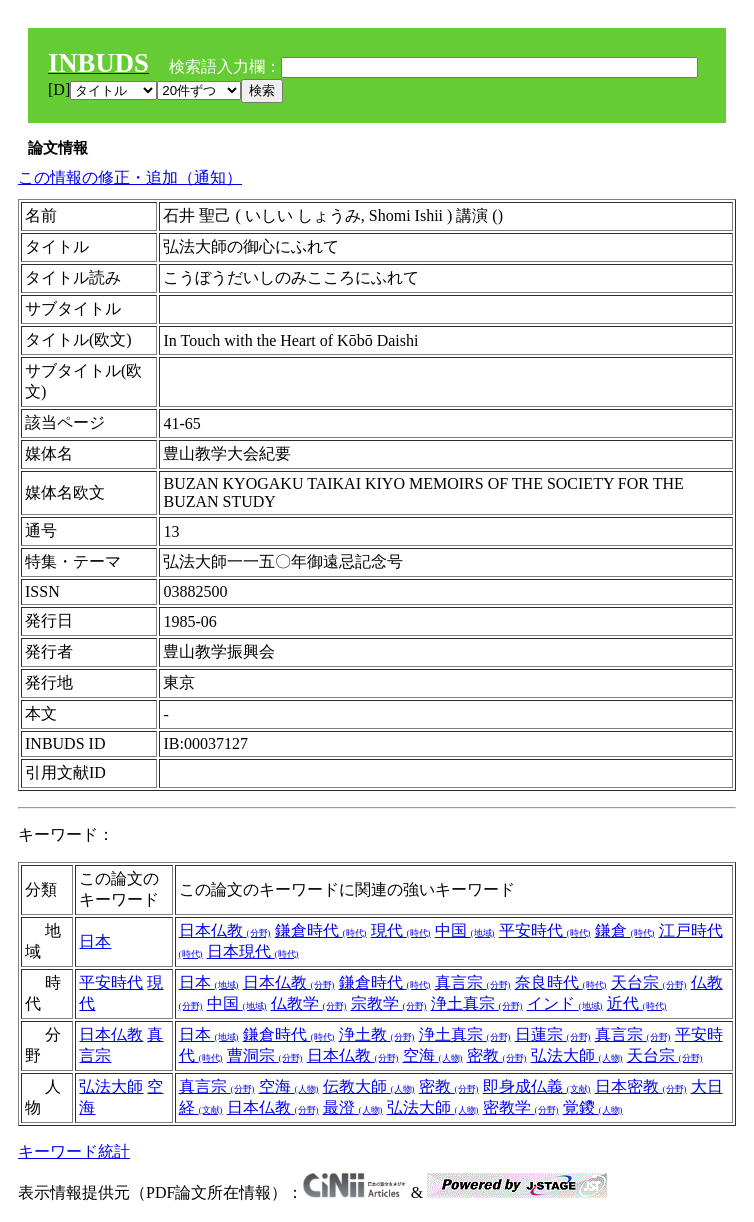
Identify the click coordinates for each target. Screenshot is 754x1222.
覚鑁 (593, 1107)
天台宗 (649, 982)
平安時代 (545, 930)
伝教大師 (369, 1086)
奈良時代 (561, 982)
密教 (497, 1055)
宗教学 (389, 1003)
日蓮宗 (553, 1034)
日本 (95, 941)
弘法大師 (577, 1055)
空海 (433, 1055)
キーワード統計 (74, 1151)
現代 (401, 930)
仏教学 (309, 1003)
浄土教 (377, 1034)
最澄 (353, 1107)
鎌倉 (625, 930)
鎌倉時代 (321, 930)
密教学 (521, 1107)
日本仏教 (225, 930)
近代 (637, 1003)
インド (565, 1003)
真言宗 (473, 982)
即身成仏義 (537, 1086)
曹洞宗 (265, 1055)
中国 (465, 930)
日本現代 (253, 951)
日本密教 (641, 1086)
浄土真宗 (477, 1003)
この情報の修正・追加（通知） (130, 177)
